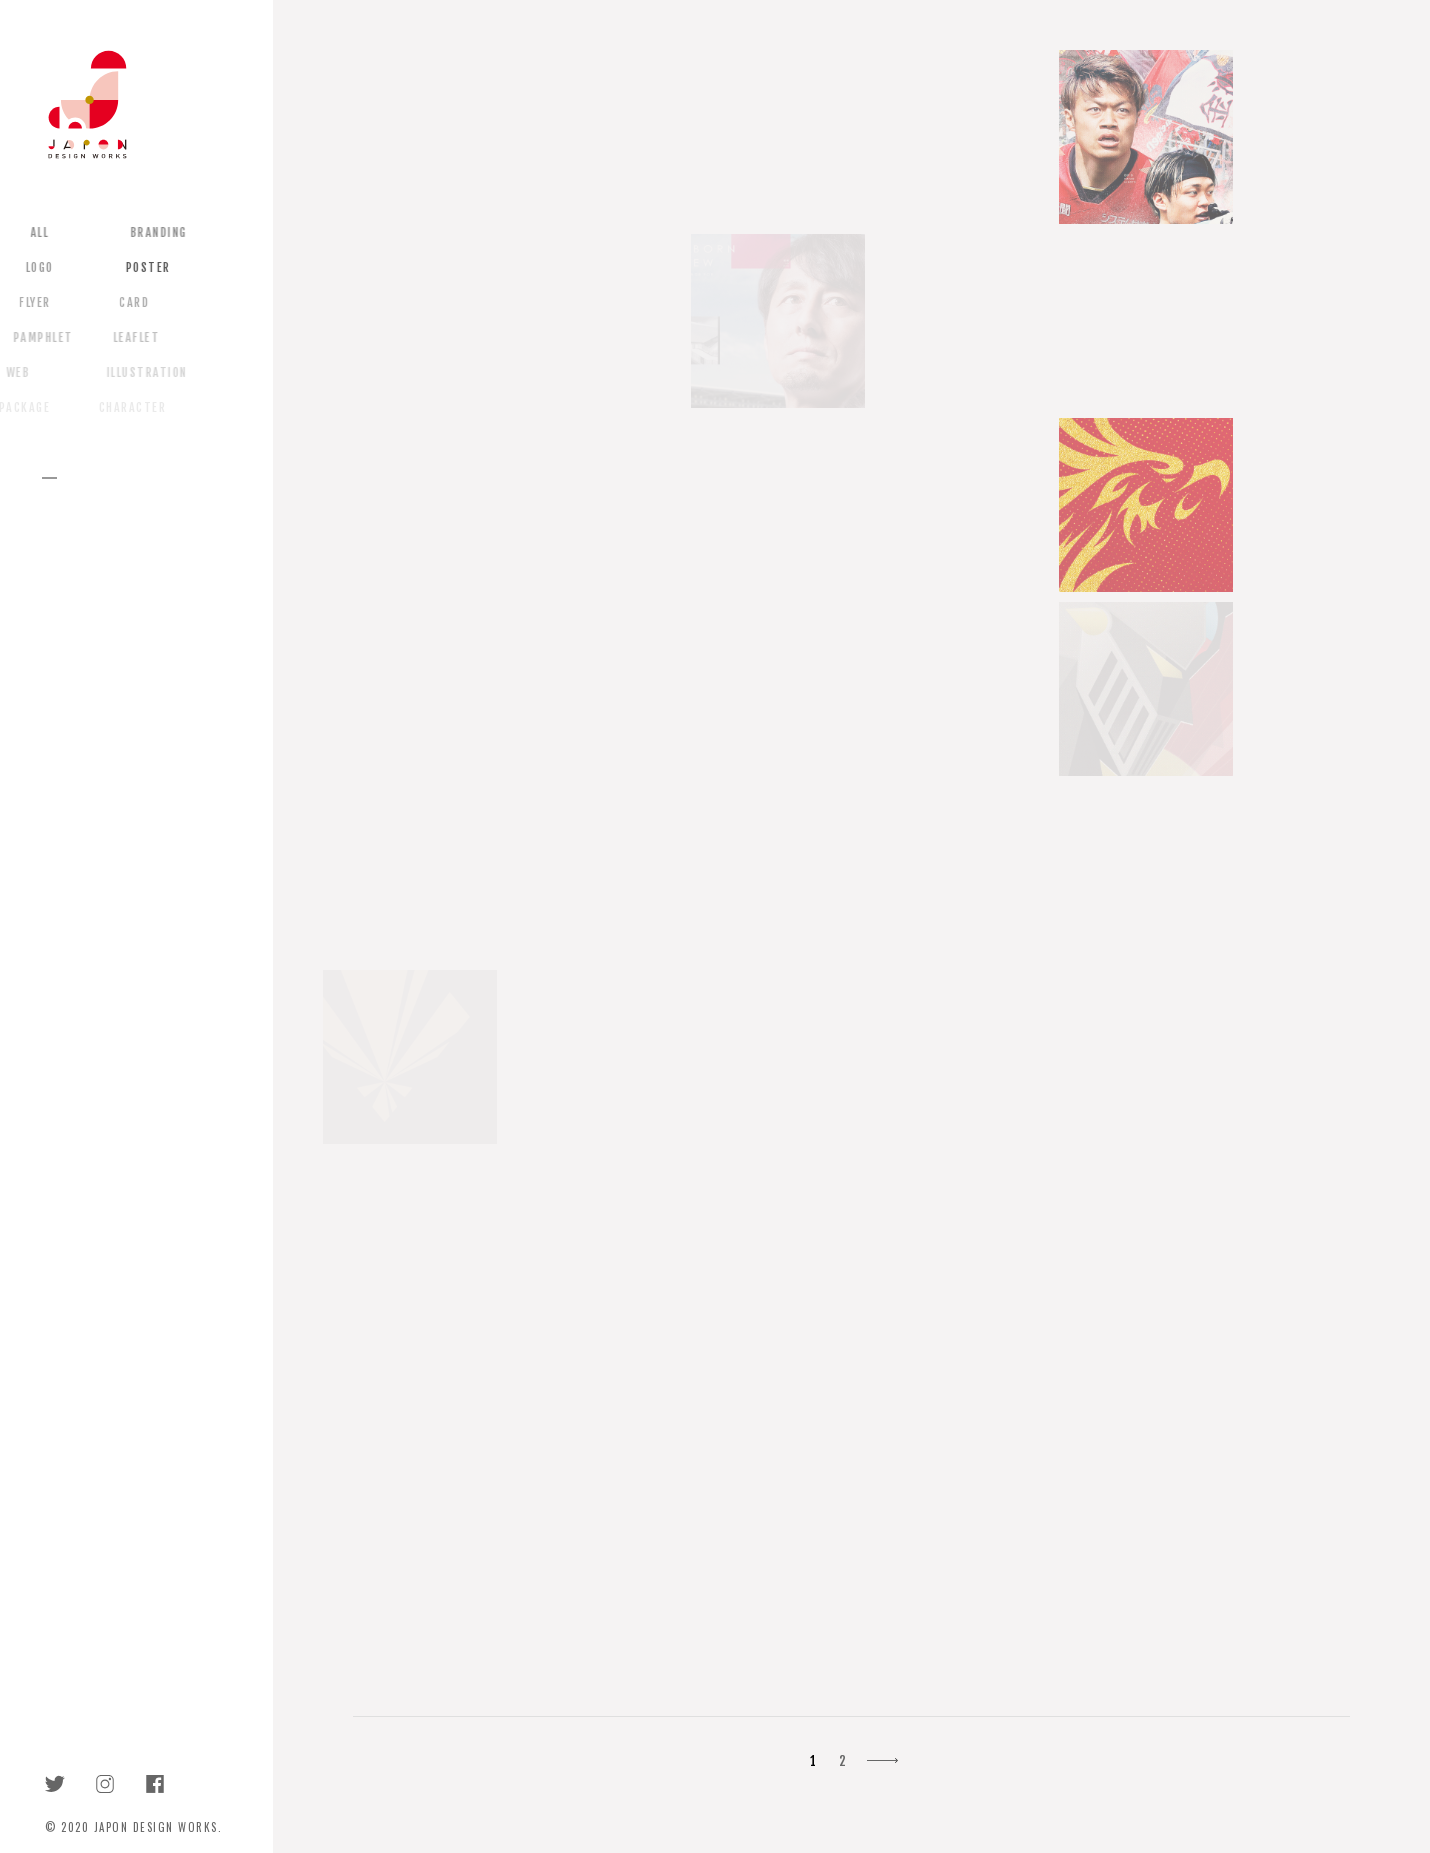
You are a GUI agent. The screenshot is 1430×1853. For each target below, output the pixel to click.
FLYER (27, 303)
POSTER (139, 268)
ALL (32, 233)
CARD (126, 303)
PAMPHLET (34, 338)
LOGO (31, 268)
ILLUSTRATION (136, 373)
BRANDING (151, 233)
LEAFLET (127, 338)
